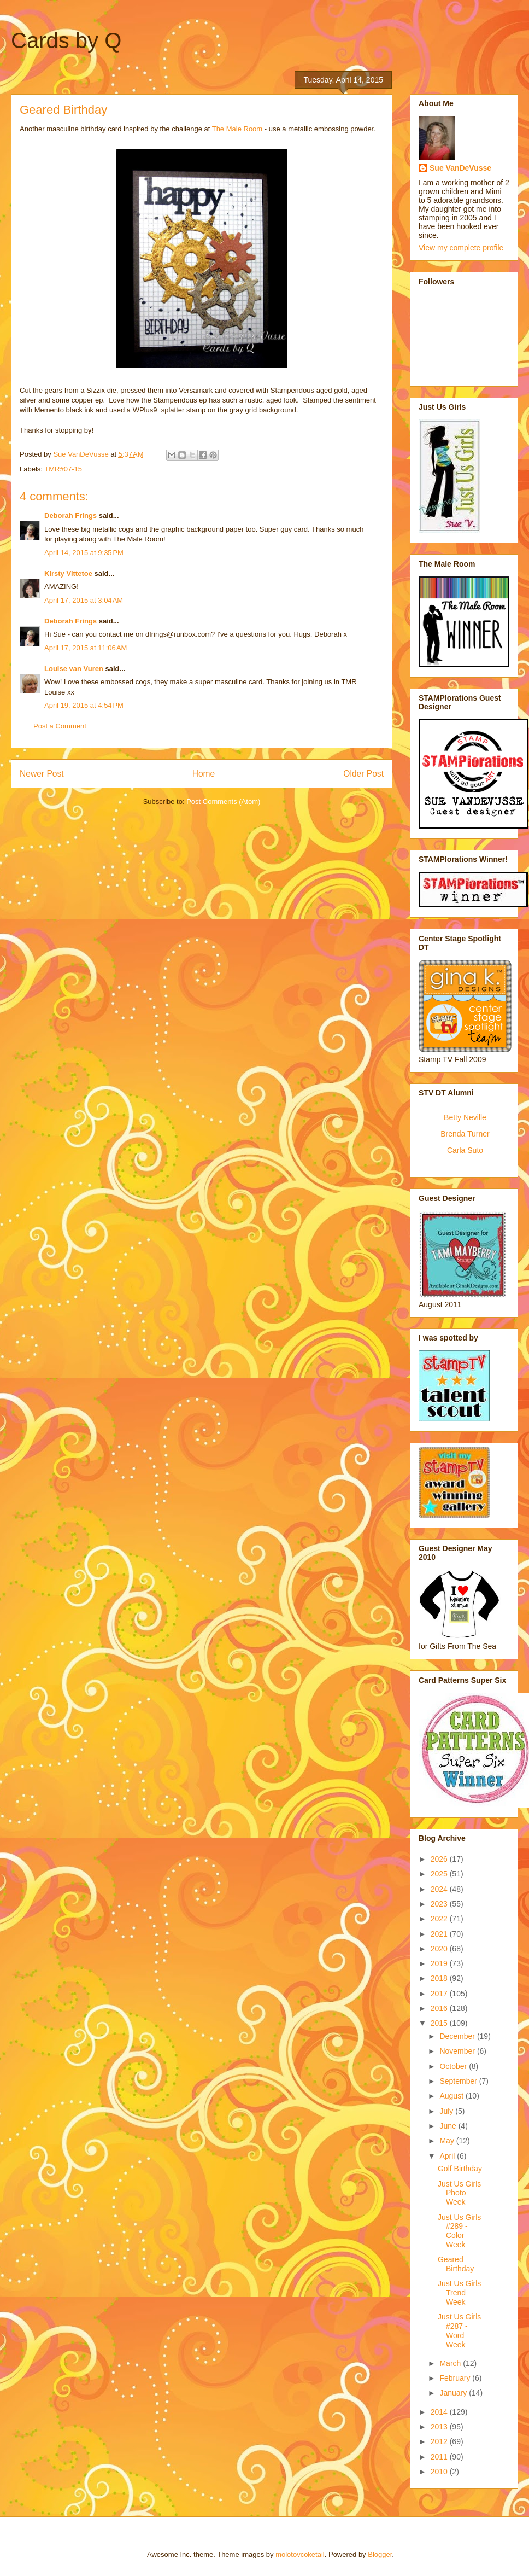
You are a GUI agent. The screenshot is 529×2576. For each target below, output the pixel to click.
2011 (440, 2456)
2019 (440, 1963)
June (448, 2126)
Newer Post (42, 773)
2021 (440, 1934)
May (447, 2140)
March (451, 2363)
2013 (440, 2426)
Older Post (363, 773)
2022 (440, 1918)
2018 (440, 1978)
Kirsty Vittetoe (68, 573)
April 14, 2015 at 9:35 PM (84, 553)
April (448, 2156)
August (452, 2095)
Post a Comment (59, 726)
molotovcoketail (300, 2554)
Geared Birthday (456, 2264)
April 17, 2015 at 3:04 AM (83, 600)
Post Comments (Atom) (223, 801)
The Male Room (237, 129)
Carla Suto (465, 1150)
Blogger (380, 2554)
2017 (440, 1993)
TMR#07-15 (63, 469)
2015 (440, 2023)
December (458, 2036)
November (458, 2051)
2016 (440, 2008)
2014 (440, 2412)
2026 (440, 1859)
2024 (440, 1889)
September (459, 2081)
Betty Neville (465, 1117)
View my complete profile (461, 247)
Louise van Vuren (73, 669)
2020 (440, 1948)
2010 (440, 2471)
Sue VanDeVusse (460, 168)
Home (203, 773)
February (455, 2378)
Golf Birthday (460, 2168)
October (454, 2066)
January (454, 2392)
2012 (440, 2441)
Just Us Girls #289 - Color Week (459, 2231)
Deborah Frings (70, 515)
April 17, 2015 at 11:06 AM (85, 648)
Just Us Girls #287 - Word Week (459, 2330)
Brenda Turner (465, 1133)
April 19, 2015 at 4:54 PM (84, 705)
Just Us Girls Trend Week (459, 2292)
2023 (440, 1903)
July (447, 2111)
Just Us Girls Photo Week (459, 2193)
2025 (440, 1873)
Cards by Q (66, 40)
